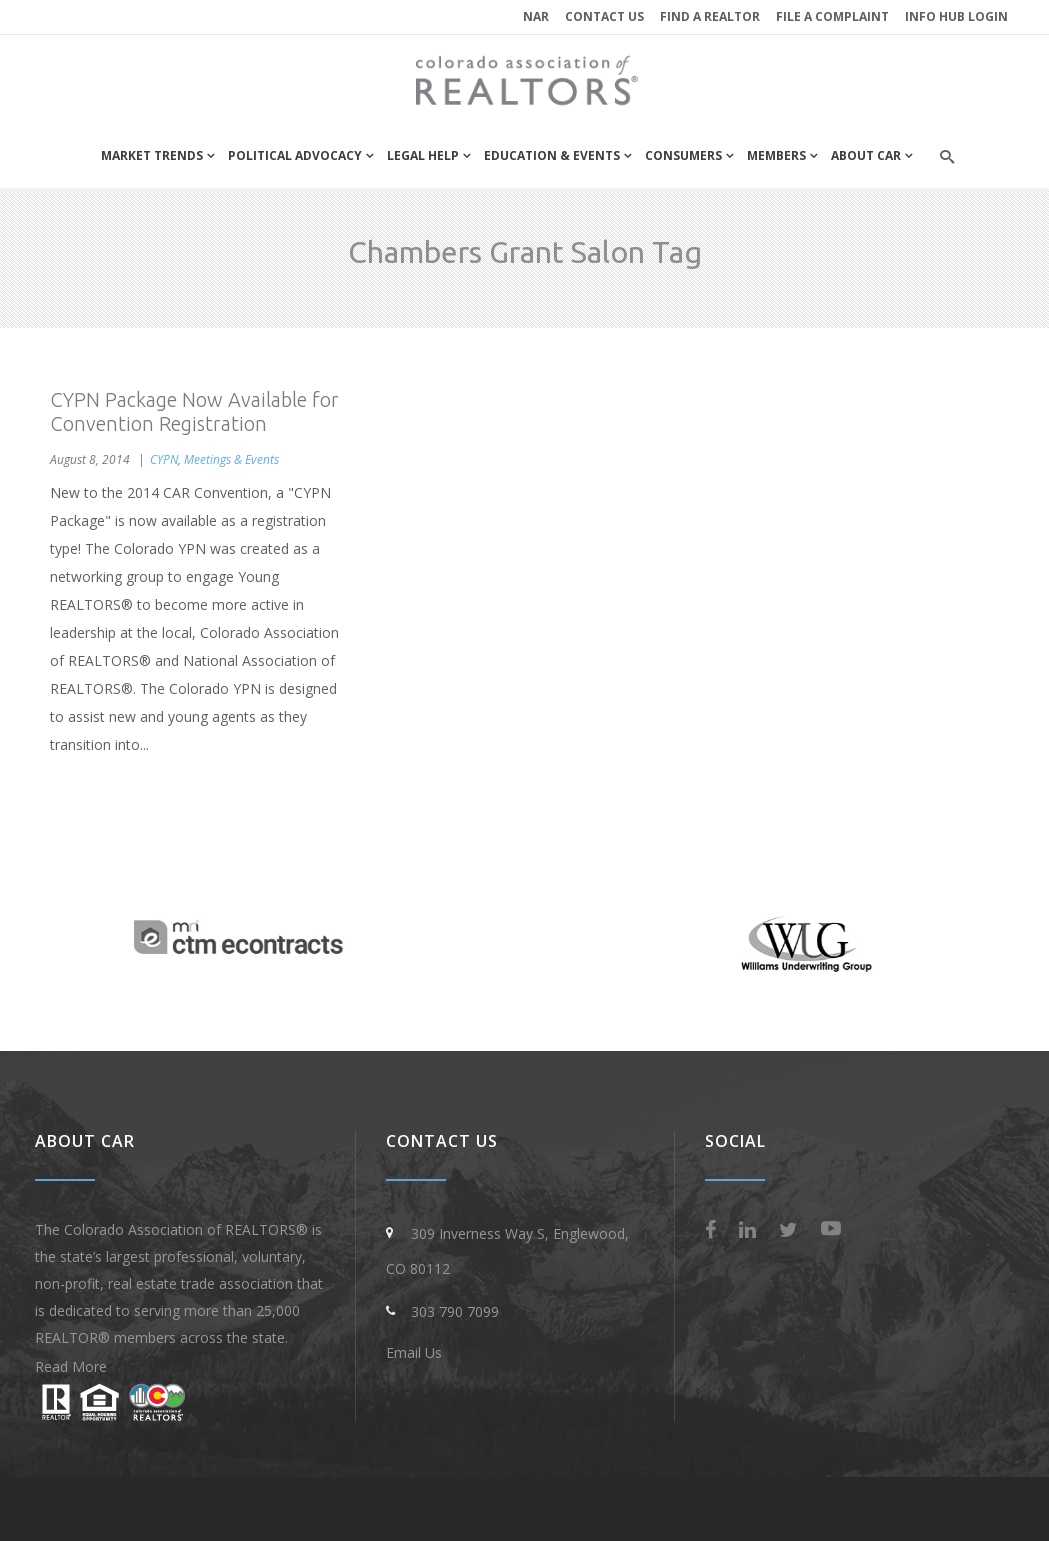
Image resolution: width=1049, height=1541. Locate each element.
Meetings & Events (231, 459)
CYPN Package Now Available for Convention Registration (194, 411)
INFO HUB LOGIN (956, 16)
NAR (536, 16)
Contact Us (604, 16)
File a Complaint (832, 16)
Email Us (414, 1352)
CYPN (164, 459)
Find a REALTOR (710, 16)
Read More (71, 1366)
